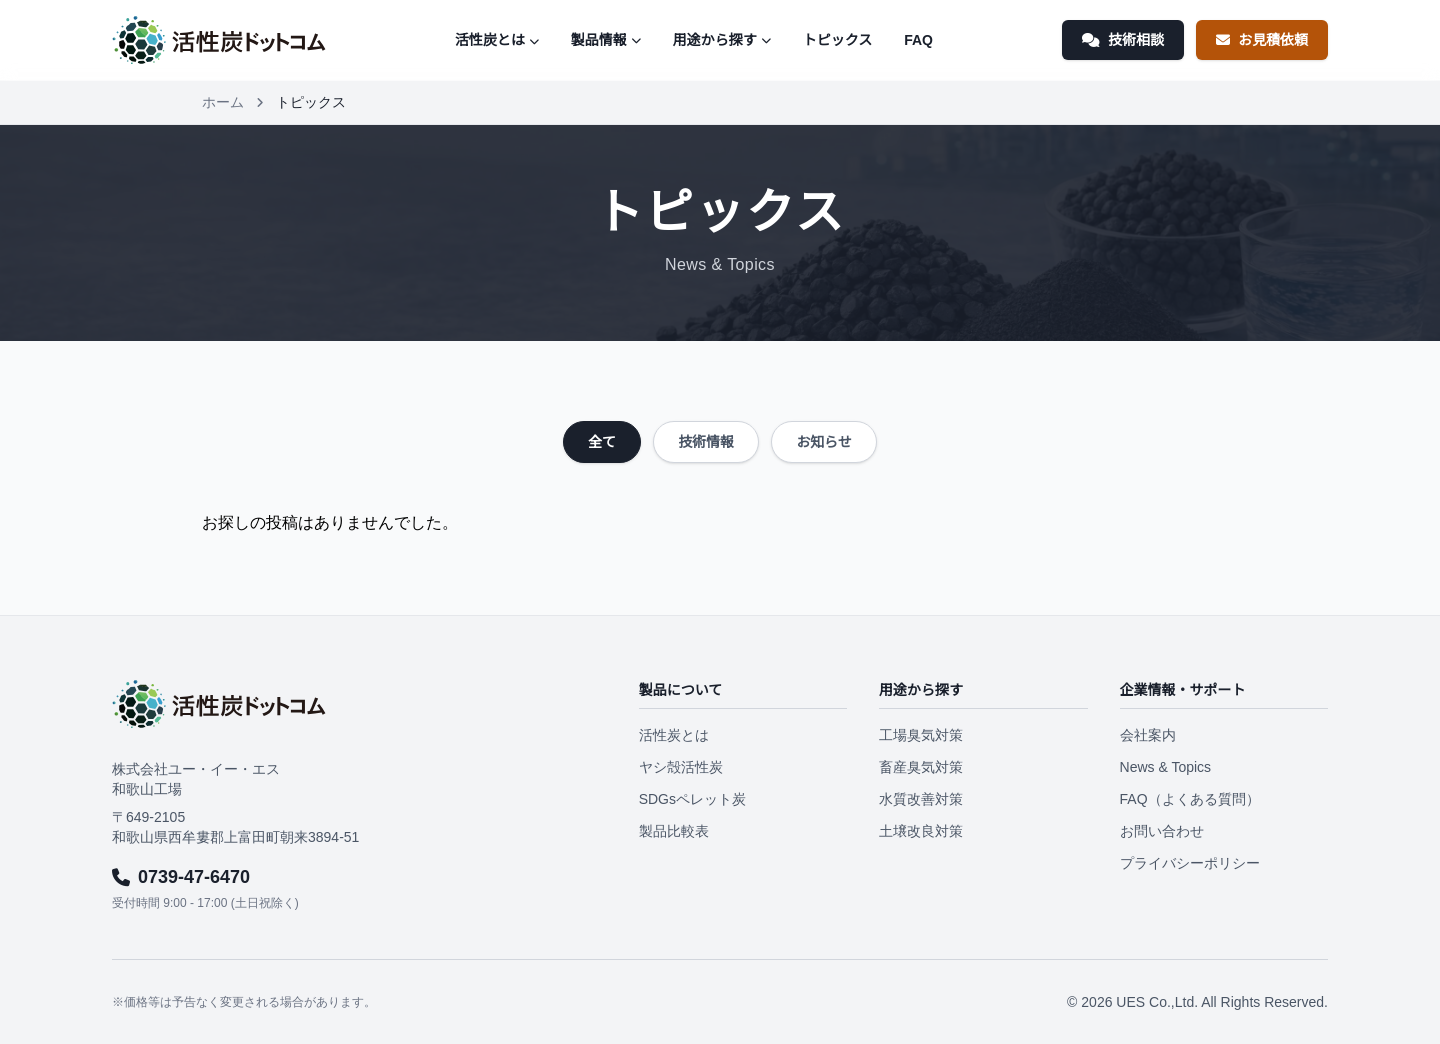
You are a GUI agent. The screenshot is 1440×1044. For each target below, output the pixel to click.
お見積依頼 (1262, 40)
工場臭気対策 (921, 735)
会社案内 (1148, 735)
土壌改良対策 (921, 831)
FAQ (918, 40)
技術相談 (1123, 40)
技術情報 (706, 442)
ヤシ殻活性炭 (681, 767)
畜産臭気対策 (921, 767)
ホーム (223, 102)
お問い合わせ (1162, 831)
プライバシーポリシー (1190, 863)
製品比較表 (674, 831)
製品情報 (606, 40)
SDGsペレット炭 (692, 799)
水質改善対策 (921, 799)
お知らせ (824, 442)
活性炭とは (497, 40)
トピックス (838, 40)
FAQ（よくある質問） (1190, 799)
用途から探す (722, 40)
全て (602, 442)
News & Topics (1166, 767)
